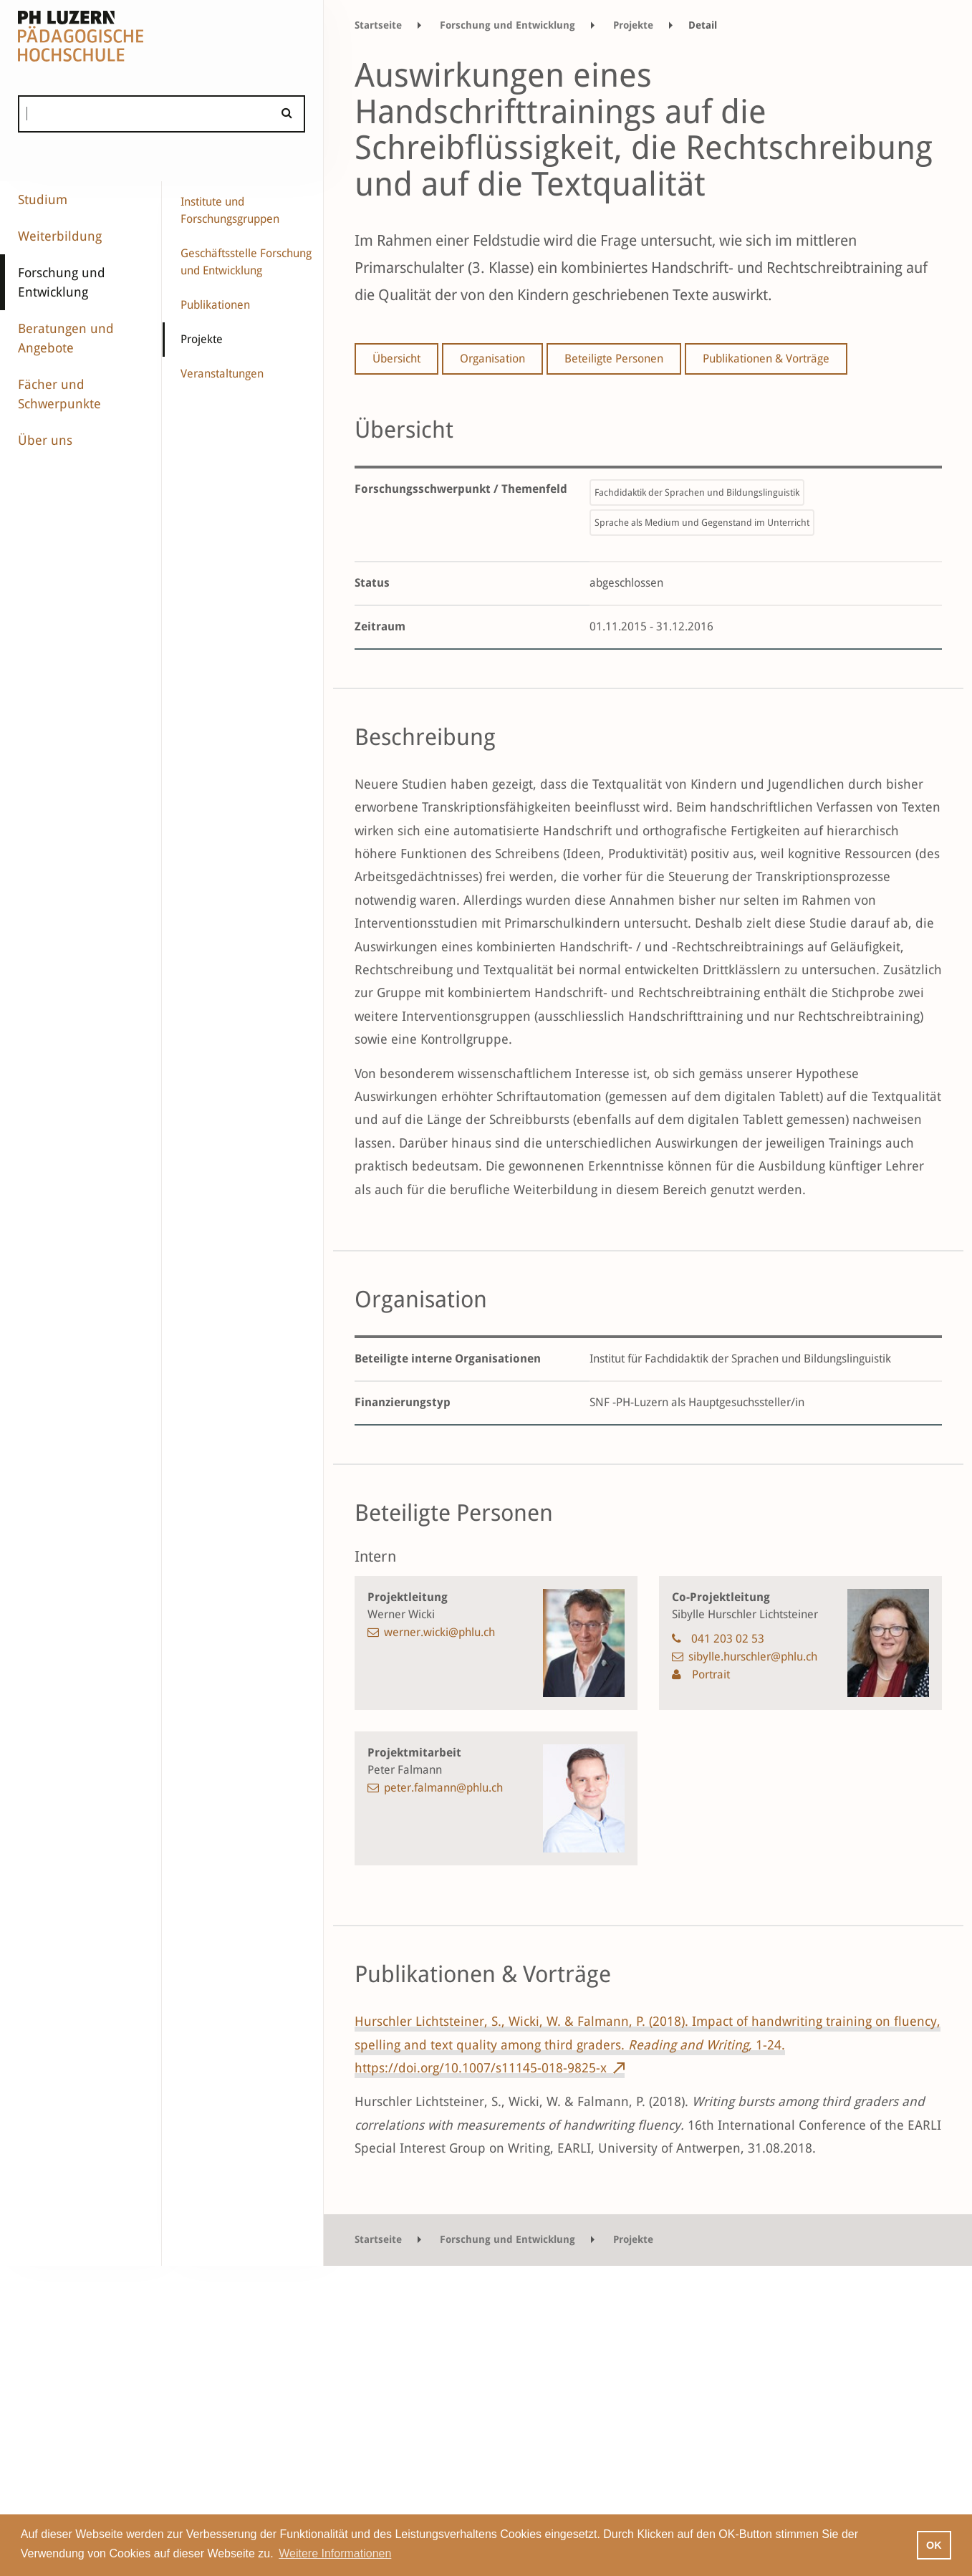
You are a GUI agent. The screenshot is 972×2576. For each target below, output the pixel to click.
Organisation (492, 358)
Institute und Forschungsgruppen (230, 210)
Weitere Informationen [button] (335, 2553)
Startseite (378, 25)
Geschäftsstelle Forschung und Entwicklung (246, 261)
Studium (42, 199)
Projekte (202, 339)
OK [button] (934, 2545)
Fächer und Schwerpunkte (59, 394)
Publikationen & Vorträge (766, 358)
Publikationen (215, 305)
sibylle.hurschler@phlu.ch (752, 1656)
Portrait (709, 1674)
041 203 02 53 (727, 1638)
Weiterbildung (60, 236)
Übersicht (396, 358)
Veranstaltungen (222, 373)
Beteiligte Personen (613, 358)
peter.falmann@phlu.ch (443, 1787)
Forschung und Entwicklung (61, 282)
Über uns (45, 440)
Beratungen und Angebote (66, 338)
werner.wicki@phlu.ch (439, 1632)
